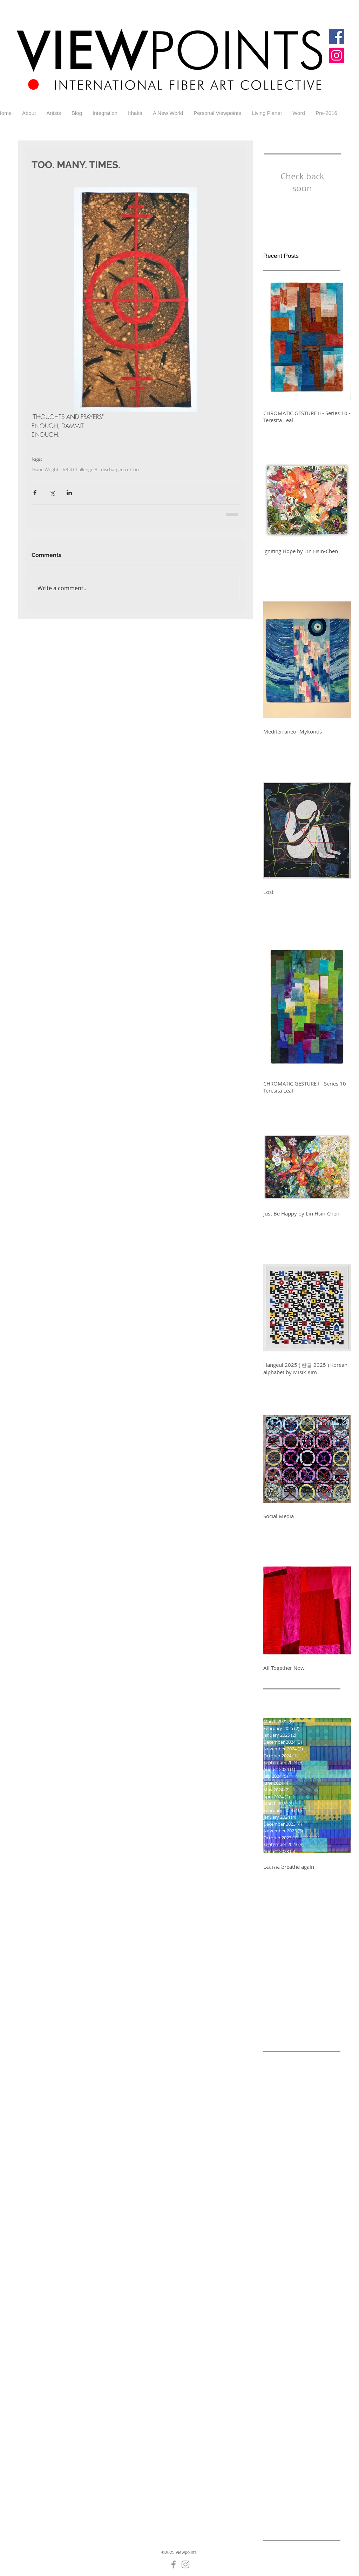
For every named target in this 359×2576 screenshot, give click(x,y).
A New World (278, 2060)
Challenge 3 (309, 2192)
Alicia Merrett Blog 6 (287, 2082)
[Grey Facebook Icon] (173, 2564)
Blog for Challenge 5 (305, 2170)
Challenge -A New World (291, 2181)
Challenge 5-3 (279, 2270)
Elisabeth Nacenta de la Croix (297, 2336)
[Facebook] (336, 36)
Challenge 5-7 (316, 2281)
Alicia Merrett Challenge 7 (293, 2126)
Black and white (313, 2159)
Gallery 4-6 (305, 2380)
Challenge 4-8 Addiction (291, 2248)
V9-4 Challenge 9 (80, 469)
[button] (53, 113)
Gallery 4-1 (276, 2358)
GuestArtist (325, 2480)
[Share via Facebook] (35, 492)
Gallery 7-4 (276, 2458)
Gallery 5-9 (276, 2436)
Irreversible (276, 2502)
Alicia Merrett (279, 2071)
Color (269, 2314)
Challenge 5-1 (279, 2259)
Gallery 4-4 (305, 2370)
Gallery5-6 (305, 2458)
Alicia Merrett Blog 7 (287, 2093)
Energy (271, 2347)
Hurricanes (294, 2491)
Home (270, 2491)
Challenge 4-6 (316, 2226)
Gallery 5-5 (276, 2414)
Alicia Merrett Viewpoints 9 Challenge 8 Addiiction (301, 2148)
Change (324, 2303)
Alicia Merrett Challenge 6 (293, 2115)
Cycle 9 (295, 2325)
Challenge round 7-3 (287, 2303)
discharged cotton (120, 469)
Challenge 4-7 (279, 2237)
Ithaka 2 (272, 2513)
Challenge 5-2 (316, 2259)
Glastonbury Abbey (285, 2480)
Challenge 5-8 (279, 2292)
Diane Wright (45, 469)
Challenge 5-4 (316, 2270)
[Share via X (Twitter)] (52, 492)
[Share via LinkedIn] (69, 492)
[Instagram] (336, 55)
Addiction (309, 2060)
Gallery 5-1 (305, 2392)
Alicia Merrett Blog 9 (287, 2104)
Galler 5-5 (318, 2347)
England (293, 2347)
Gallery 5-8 (305, 2425)
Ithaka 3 (295, 2513)
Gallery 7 (303, 2436)
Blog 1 (270, 2170)
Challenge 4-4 (316, 2215)
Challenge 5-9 (316, 2292)
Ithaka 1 (322, 2502)
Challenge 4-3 (279, 2215)
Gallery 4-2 (305, 2358)
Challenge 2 (277, 2192)
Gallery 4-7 (276, 2392)
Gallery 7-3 (305, 2447)
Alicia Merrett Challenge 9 (293, 2137)
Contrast (273, 2325)
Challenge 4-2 (316, 2203)
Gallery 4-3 (276, 2370)
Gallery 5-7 (276, 2425)
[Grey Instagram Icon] (185, 2564)
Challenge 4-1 (279, 2203)
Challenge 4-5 (279, 2226)
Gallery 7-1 (276, 2447)
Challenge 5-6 (279, 2281)
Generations (277, 2469)
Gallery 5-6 (305, 2414)
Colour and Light (299, 2314)
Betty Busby (277, 2159)
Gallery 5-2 (276, 2403)
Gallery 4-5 (276, 2380)
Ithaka (301, 2502)
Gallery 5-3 (305, 2403)
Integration (324, 2491)
